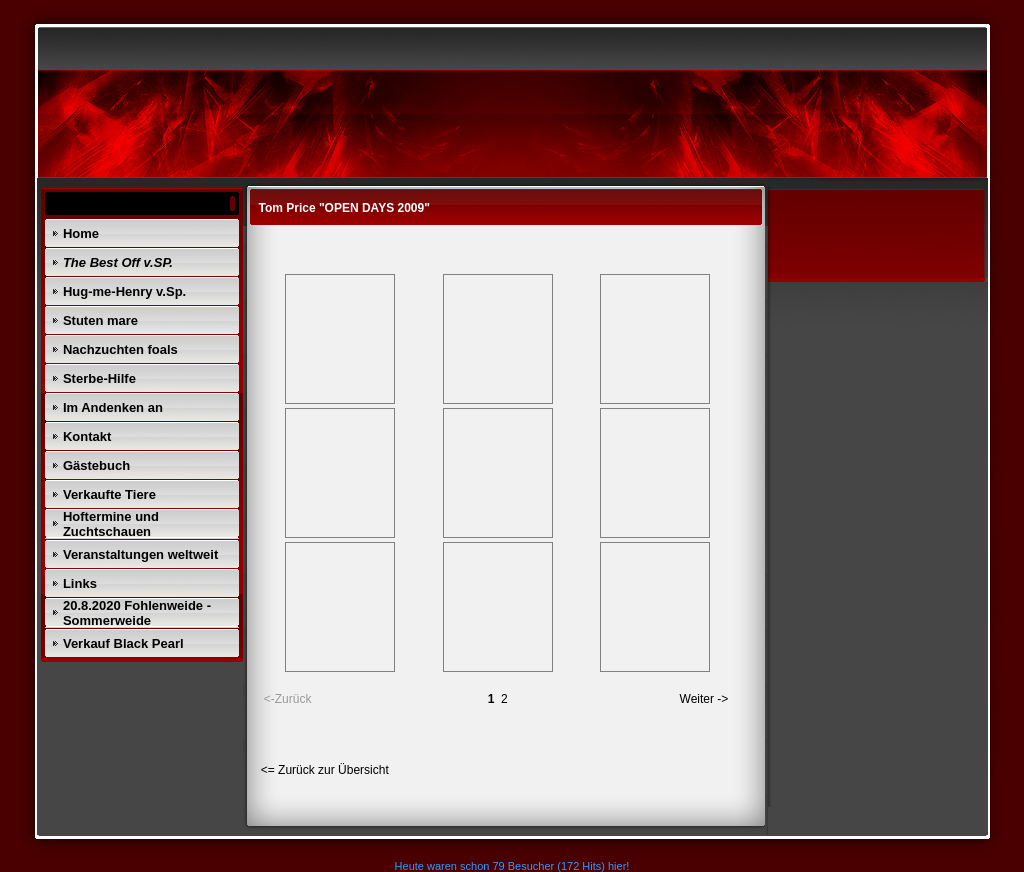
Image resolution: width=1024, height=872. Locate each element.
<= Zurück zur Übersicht (325, 770)
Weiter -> (704, 699)
